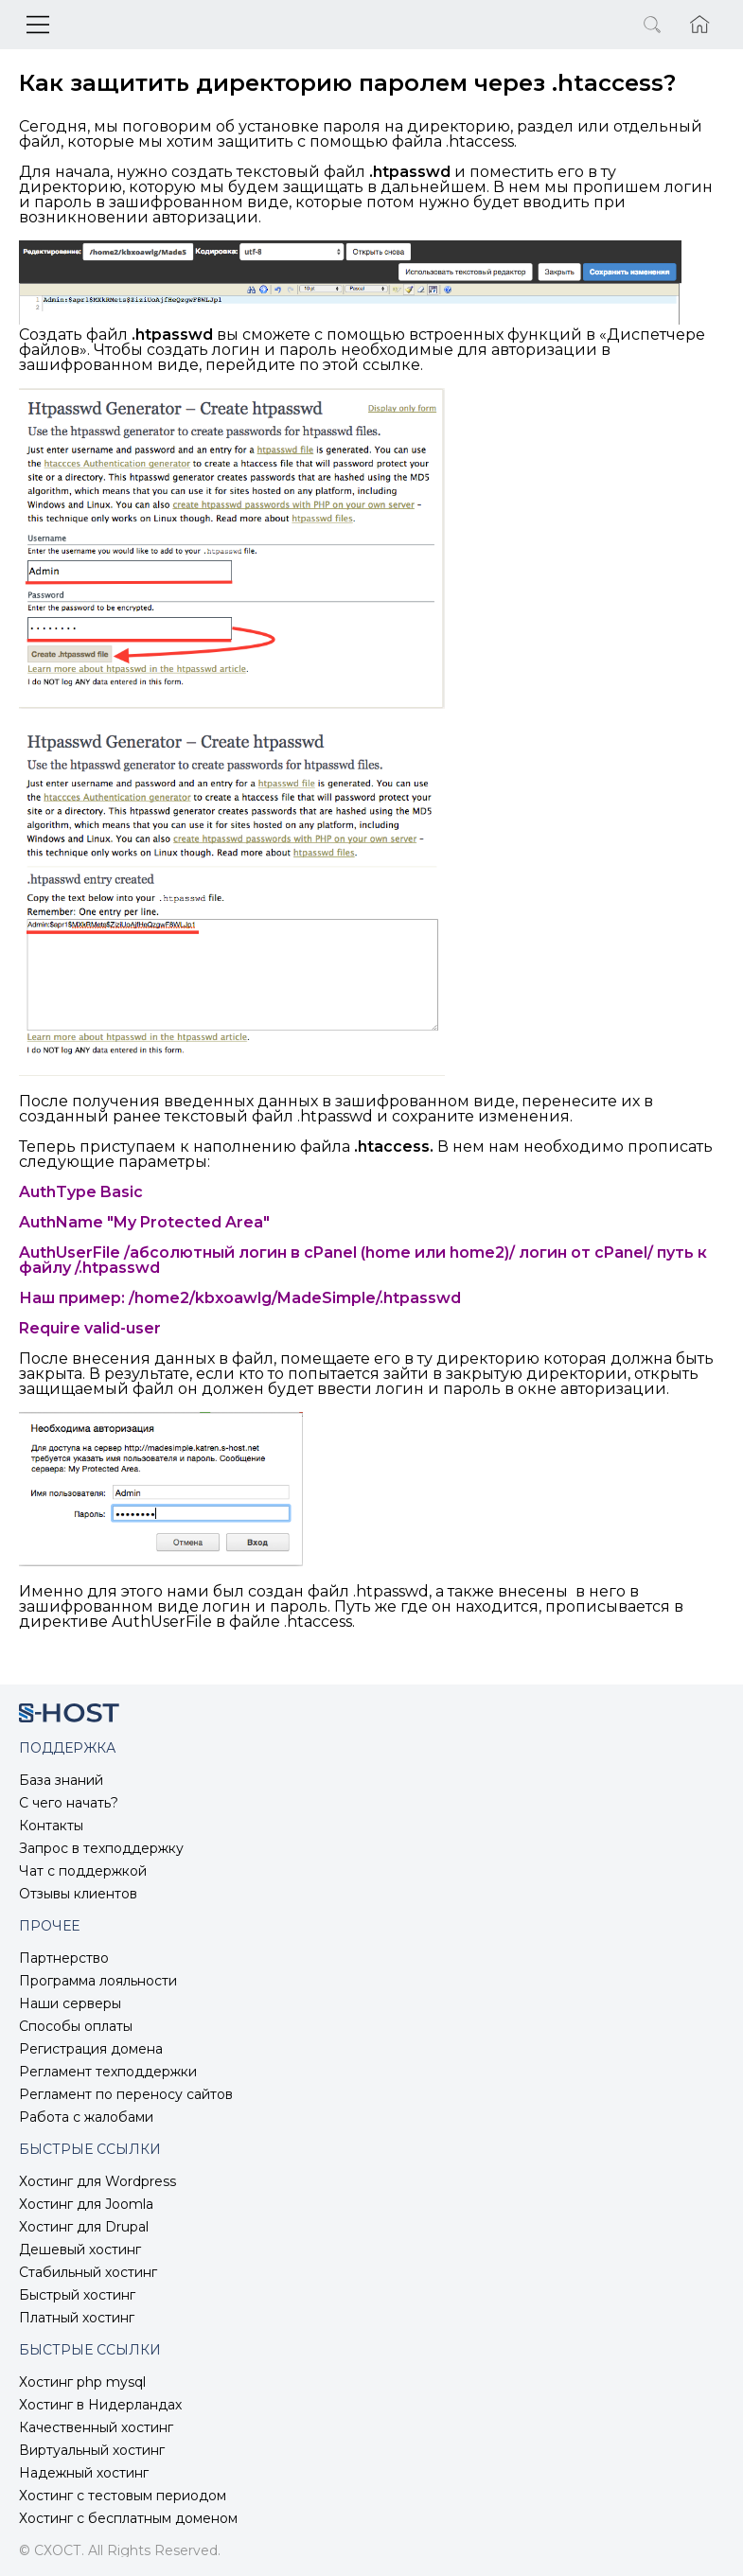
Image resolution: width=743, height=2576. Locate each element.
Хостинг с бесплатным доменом (128, 2518)
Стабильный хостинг (88, 2272)
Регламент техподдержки (108, 2071)
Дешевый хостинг (80, 2249)
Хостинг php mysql (82, 2382)
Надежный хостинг (84, 2472)
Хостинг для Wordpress (97, 2181)
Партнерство (64, 1958)
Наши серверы (70, 2003)
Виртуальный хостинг (92, 2450)
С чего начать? (68, 1802)
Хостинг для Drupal (84, 2226)
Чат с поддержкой (83, 1871)
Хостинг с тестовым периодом (122, 2495)
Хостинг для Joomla (86, 2204)
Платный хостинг (76, 2317)
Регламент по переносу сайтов (126, 2094)
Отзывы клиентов (78, 1893)
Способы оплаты (76, 2026)
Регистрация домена (91, 2049)
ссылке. (393, 365)
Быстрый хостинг (77, 2295)
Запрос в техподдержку (101, 1848)
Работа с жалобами (86, 2117)
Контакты (51, 1825)
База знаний (61, 1780)
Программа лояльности (98, 1980)
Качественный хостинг (96, 2427)
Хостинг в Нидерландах (100, 2404)
